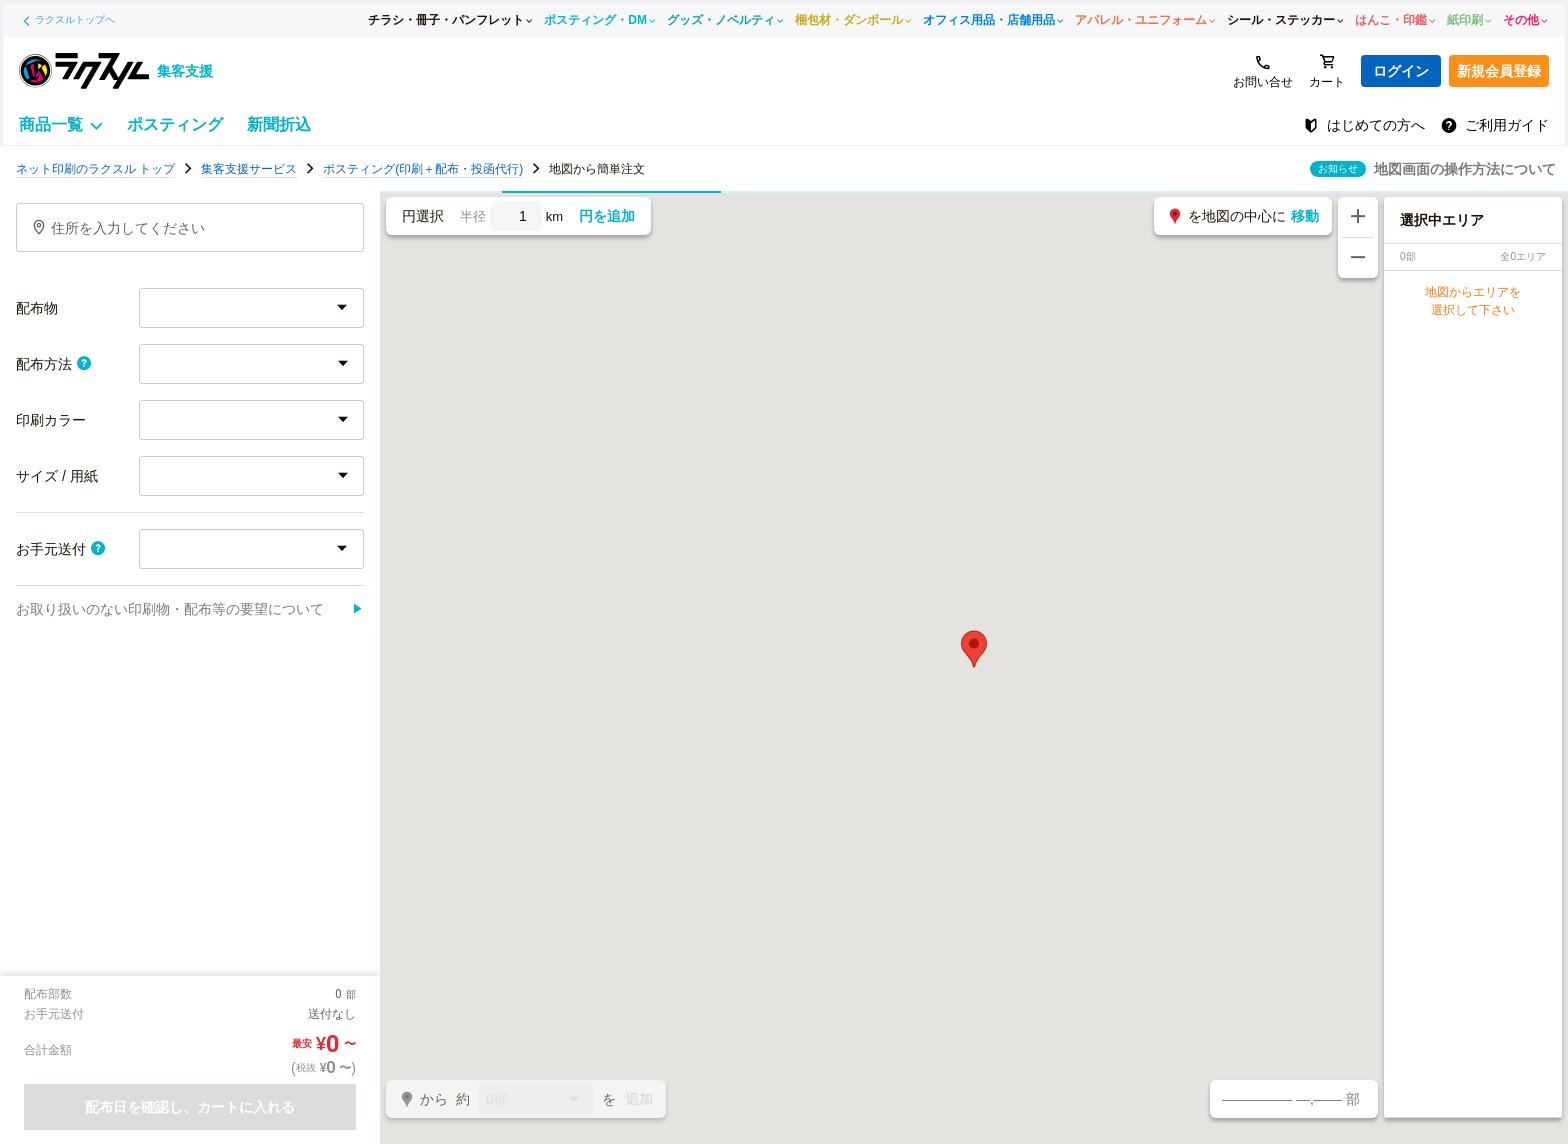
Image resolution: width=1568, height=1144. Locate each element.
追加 (639, 1099)
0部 (536, 1100)
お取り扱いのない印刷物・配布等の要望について (190, 609)
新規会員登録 (1499, 71)
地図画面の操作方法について (1465, 169)
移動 (1305, 216)
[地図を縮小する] (1358, 258)
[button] (974, 649)
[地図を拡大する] (1358, 217)
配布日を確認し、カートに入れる (190, 1107)
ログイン (1401, 71)
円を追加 (607, 216)
